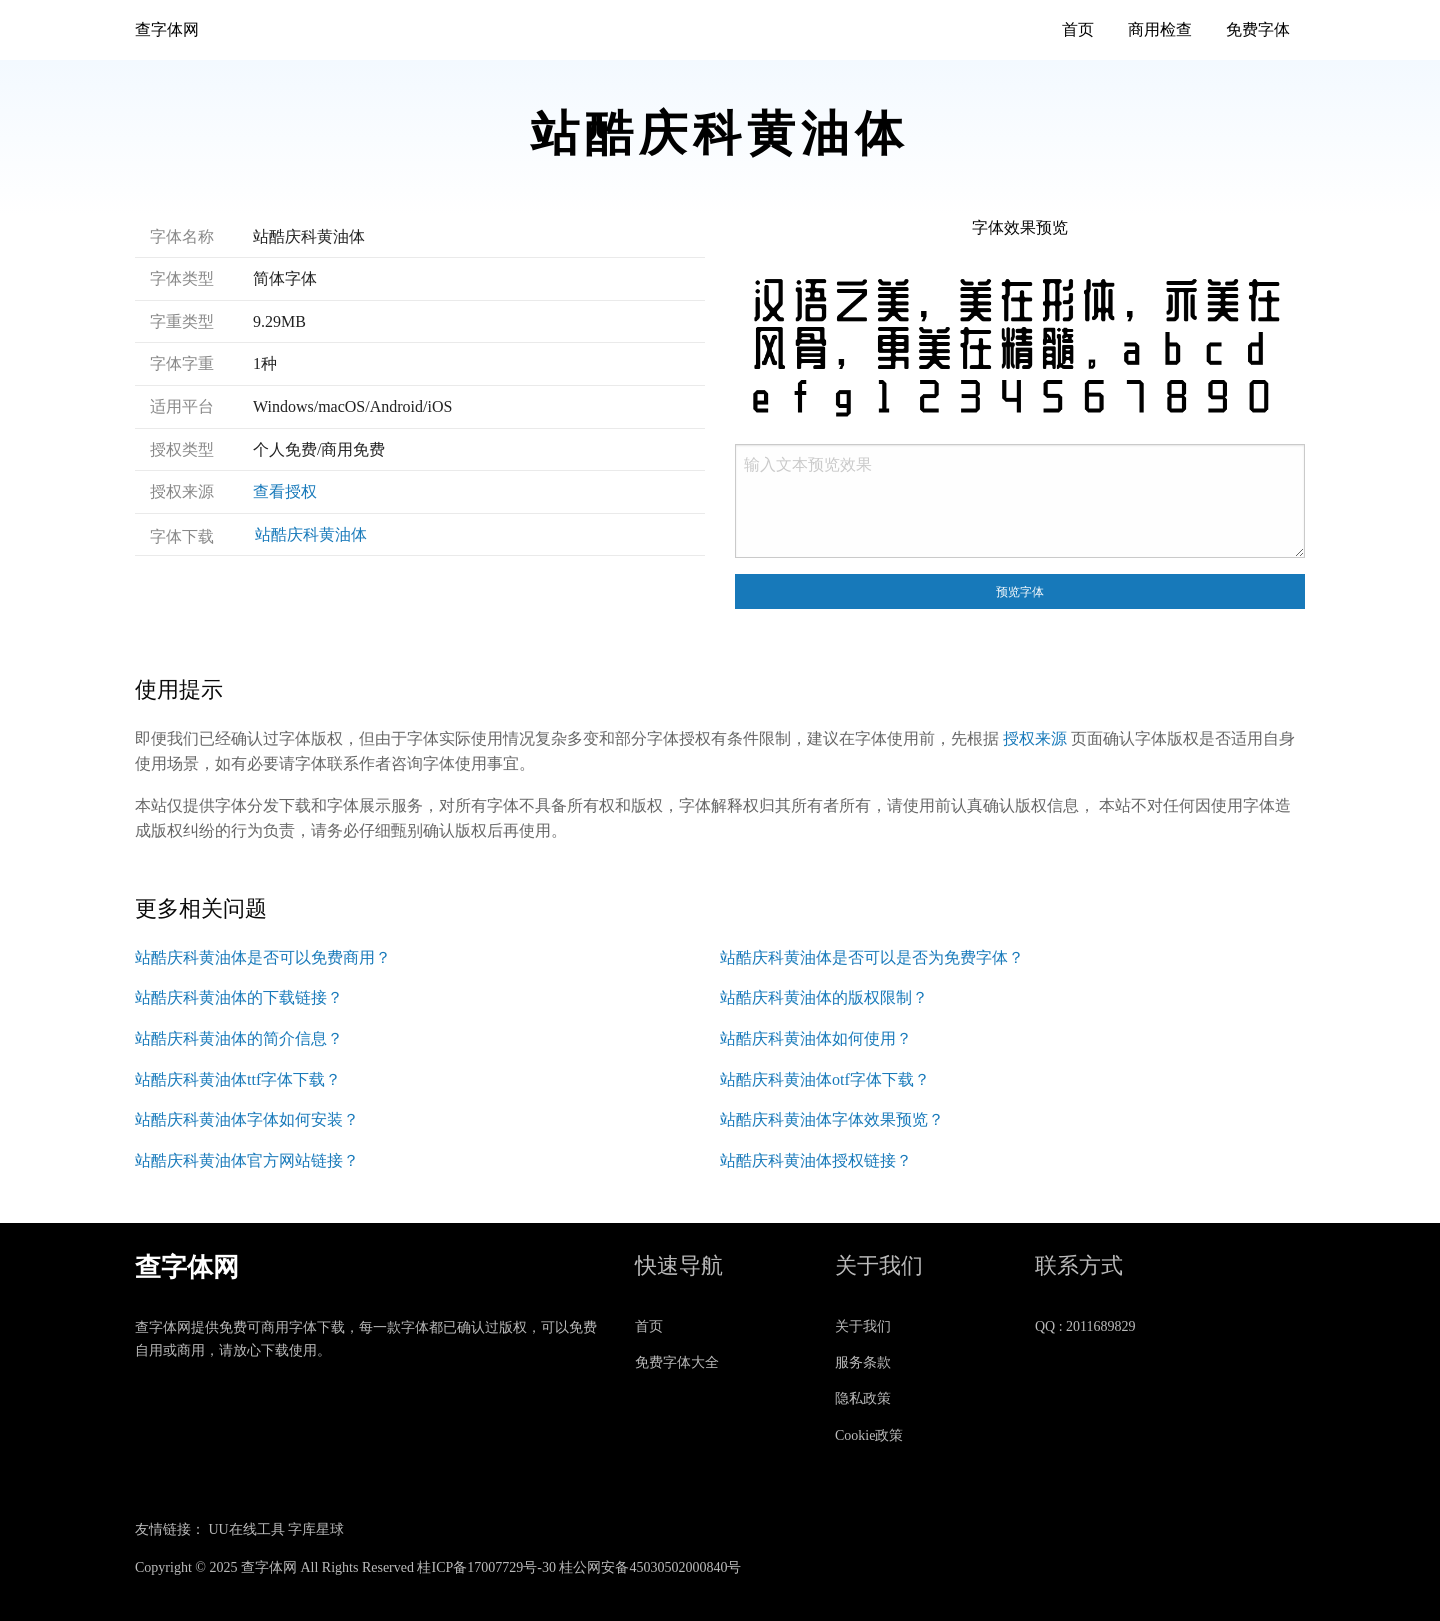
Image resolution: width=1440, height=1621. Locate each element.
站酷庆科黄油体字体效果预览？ (832, 1119)
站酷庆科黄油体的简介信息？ (239, 1038)
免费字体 (1258, 29)
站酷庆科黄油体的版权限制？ (824, 997)
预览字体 (1020, 592)
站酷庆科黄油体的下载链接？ (239, 997)
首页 (1078, 29)
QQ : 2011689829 (1085, 1326)
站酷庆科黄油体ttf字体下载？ (238, 1079)
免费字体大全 (677, 1362)
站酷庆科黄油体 (311, 534)
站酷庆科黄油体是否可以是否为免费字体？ (872, 957)
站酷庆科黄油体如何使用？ (816, 1038)
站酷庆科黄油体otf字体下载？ (825, 1079)
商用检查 (1160, 29)
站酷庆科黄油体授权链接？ (816, 1160)
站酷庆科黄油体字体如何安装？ (247, 1119)
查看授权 (285, 491)
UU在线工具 (247, 1529)
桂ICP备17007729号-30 (486, 1567)
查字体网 (167, 29)
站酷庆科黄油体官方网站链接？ (247, 1160)
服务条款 (863, 1362)
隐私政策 (863, 1398)
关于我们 (863, 1326)
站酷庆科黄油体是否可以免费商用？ (263, 957)
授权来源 (1035, 738)
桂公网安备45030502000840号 (650, 1567)
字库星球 (316, 1529)
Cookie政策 (869, 1435)
